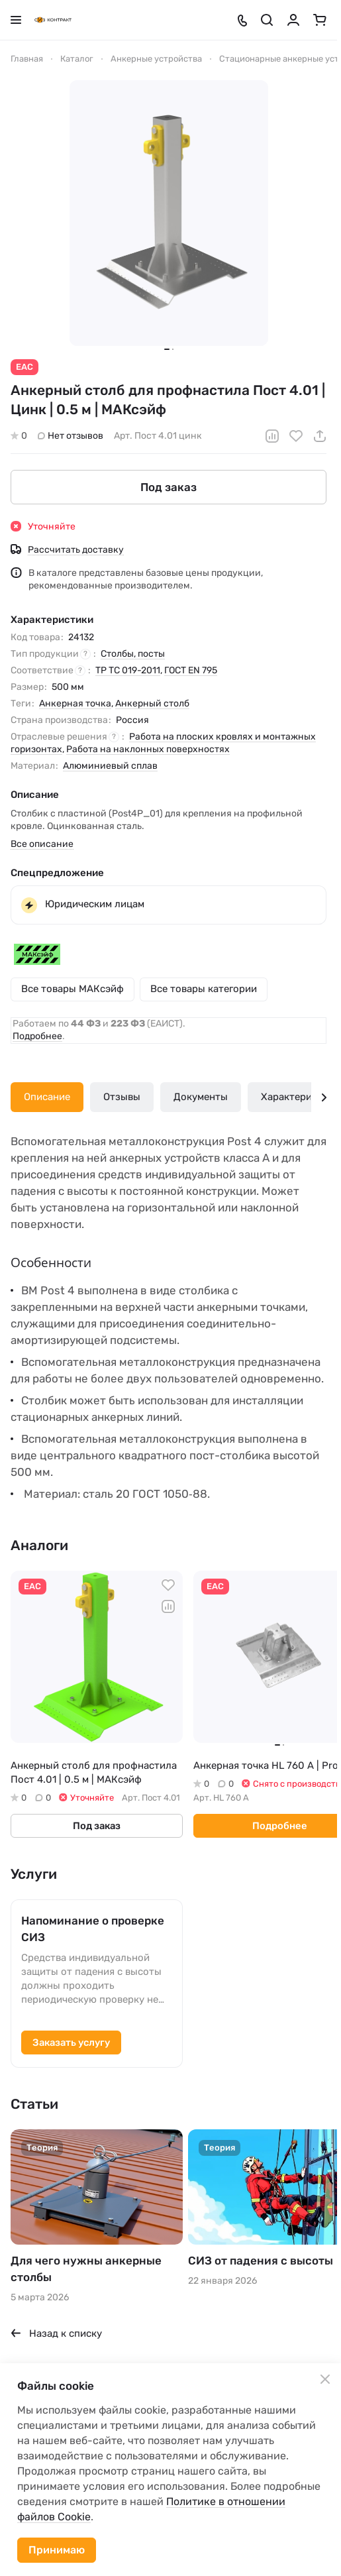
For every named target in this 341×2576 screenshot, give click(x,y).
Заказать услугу (71, 2042)
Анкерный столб (152, 703)
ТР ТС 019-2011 (127, 670)
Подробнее (37, 1035)
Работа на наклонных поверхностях (148, 749)
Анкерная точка (75, 703)
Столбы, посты (133, 653)
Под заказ (168, 486)
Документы (200, 1097)
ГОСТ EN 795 (190, 670)
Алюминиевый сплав (110, 765)
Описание (47, 1097)
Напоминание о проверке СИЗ (92, 1929)
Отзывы (121, 1097)
